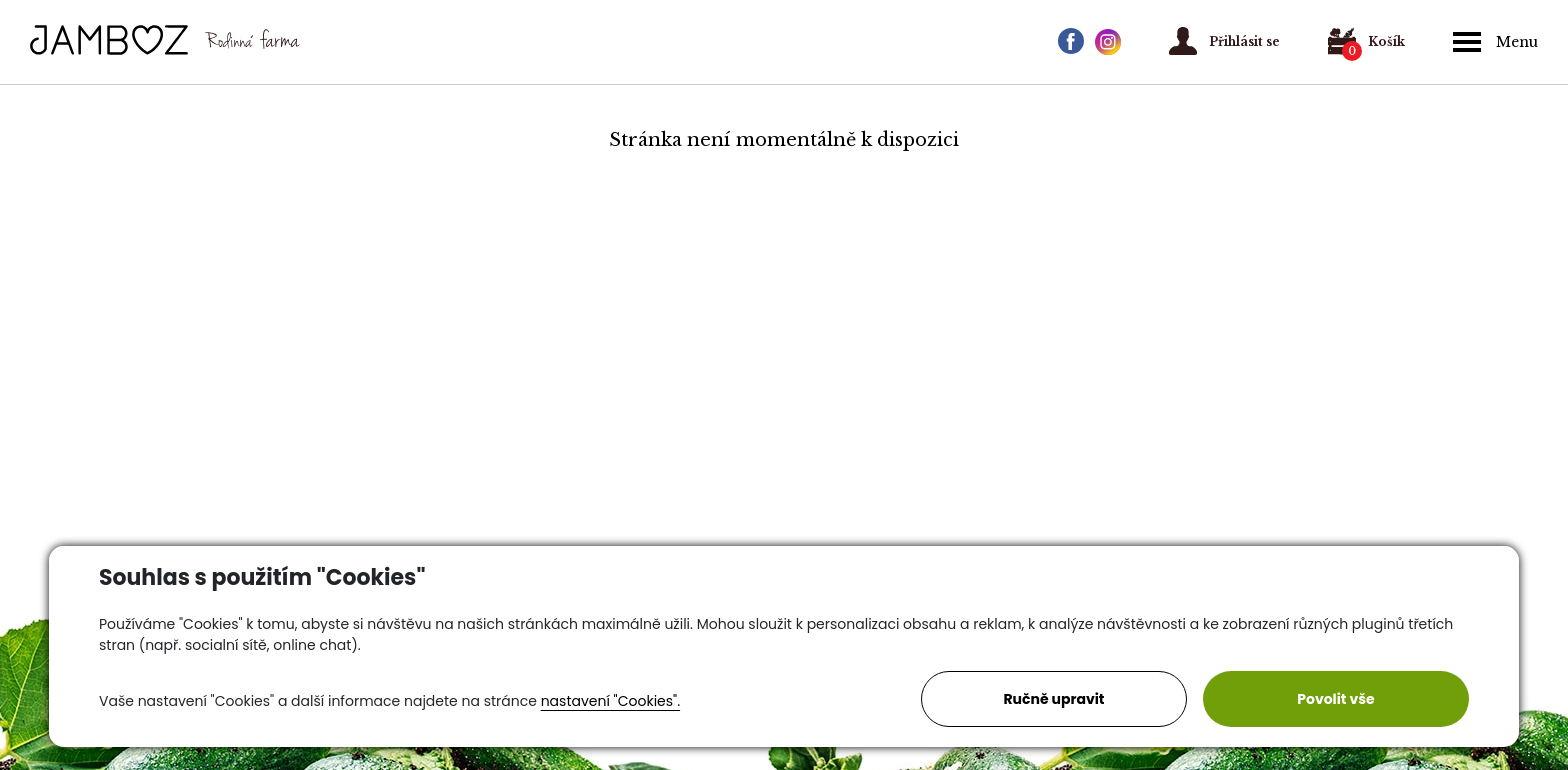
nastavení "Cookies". (610, 701)
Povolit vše (1335, 699)
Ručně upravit (1053, 699)
